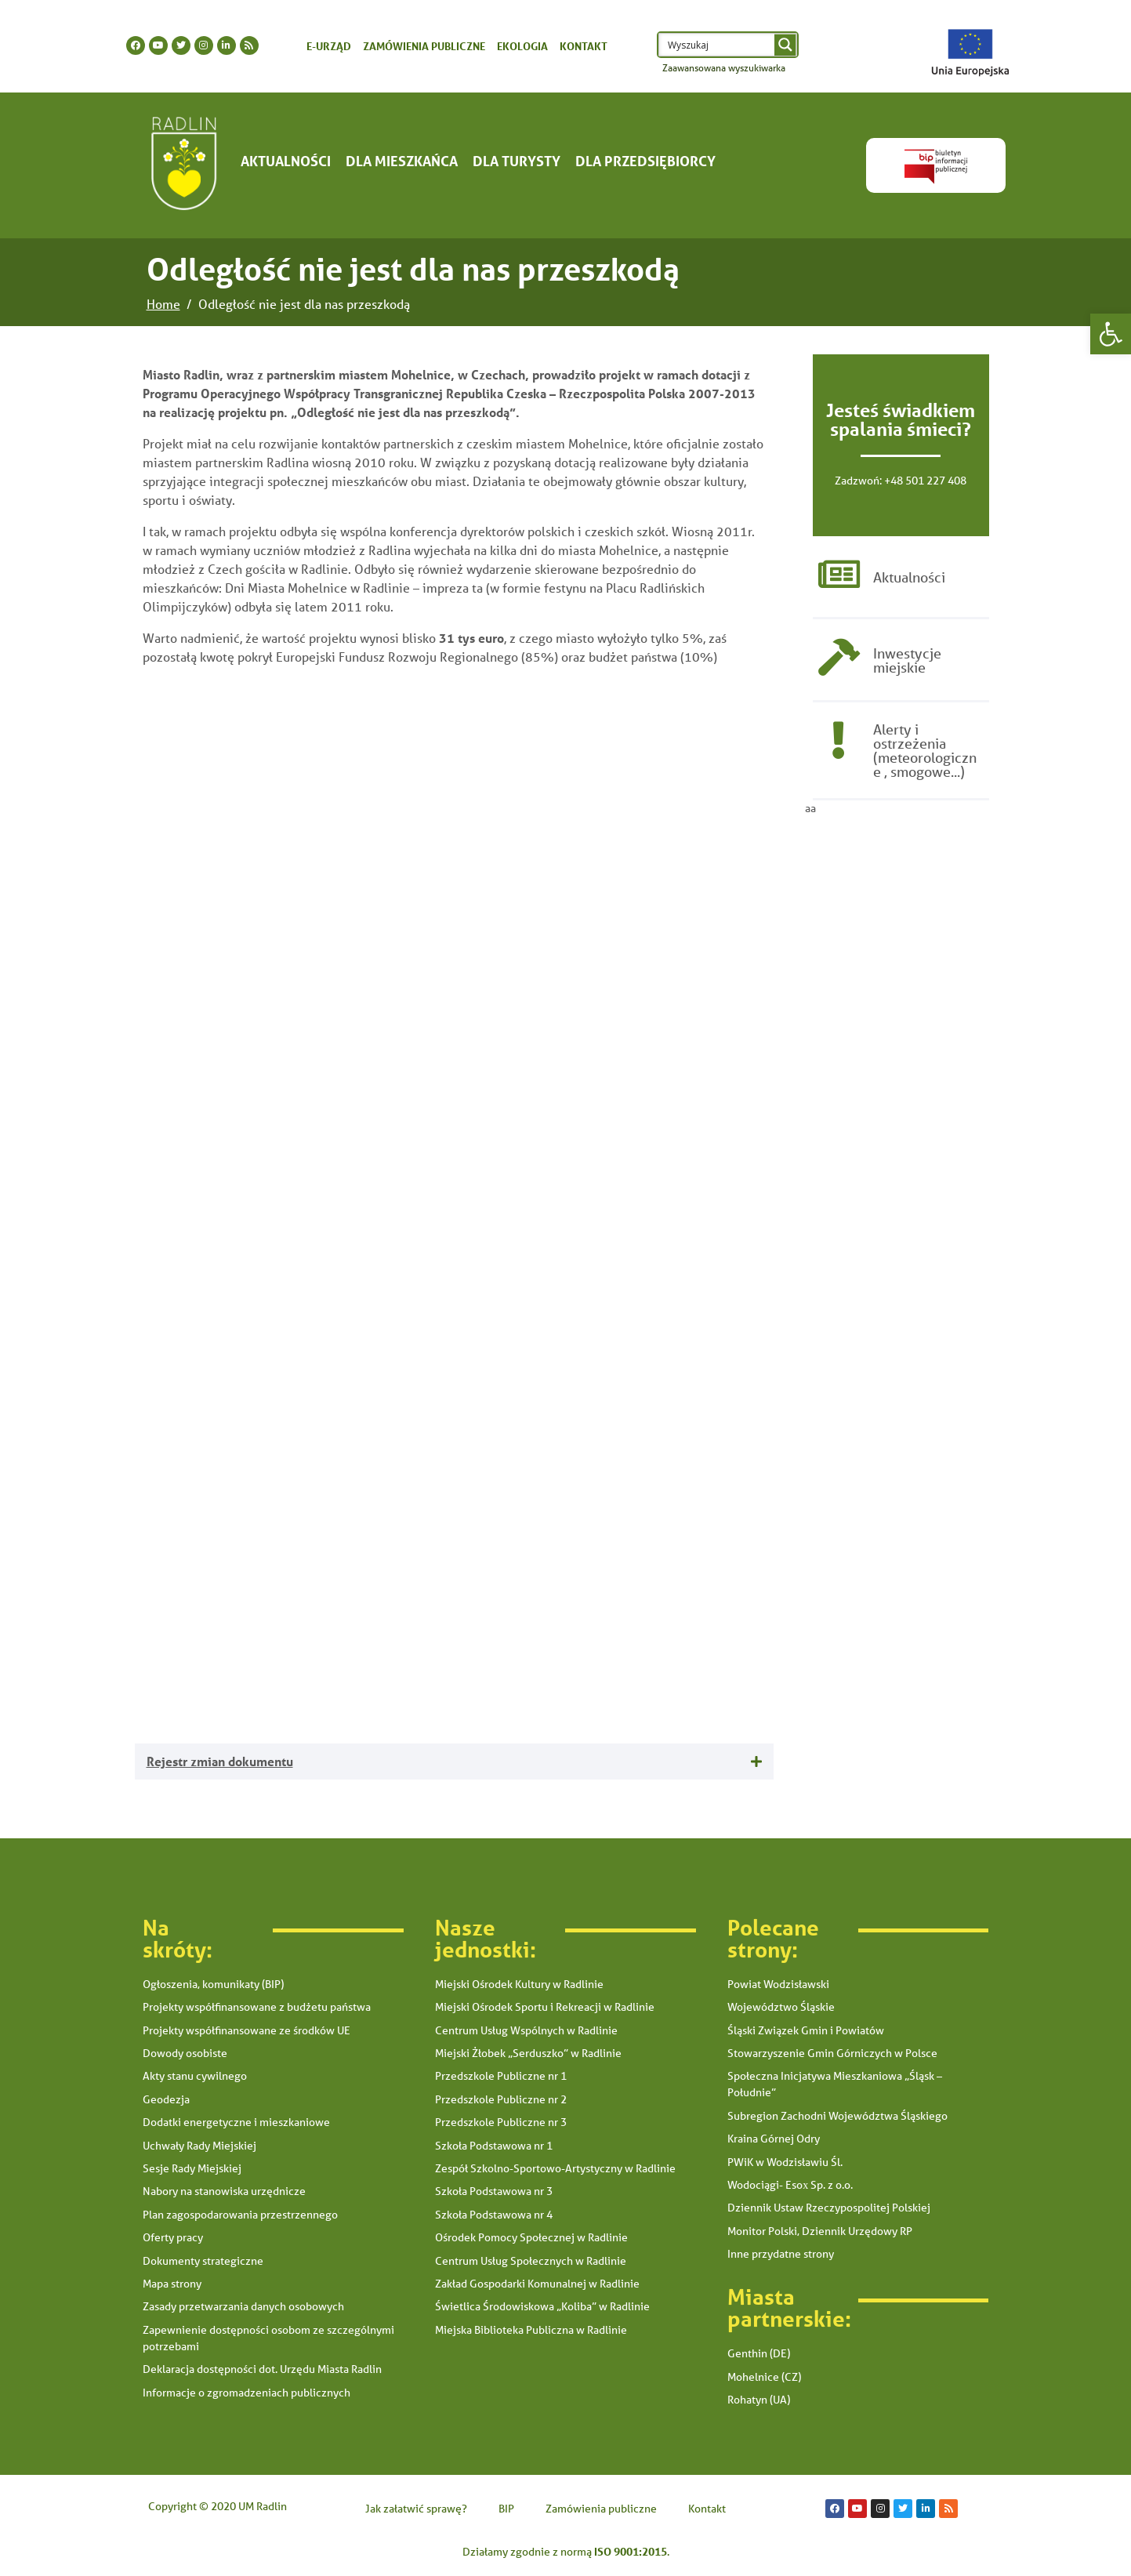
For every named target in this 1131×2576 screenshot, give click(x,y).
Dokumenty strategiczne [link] (203, 2261)
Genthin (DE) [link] (758, 2353)
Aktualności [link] (286, 160)
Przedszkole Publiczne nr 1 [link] (501, 2076)
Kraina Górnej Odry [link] (773, 2139)
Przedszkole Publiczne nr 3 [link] (501, 2122)
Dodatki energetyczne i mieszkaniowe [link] (236, 2122)
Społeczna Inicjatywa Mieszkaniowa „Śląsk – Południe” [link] (834, 2084)
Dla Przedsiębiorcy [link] (645, 160)
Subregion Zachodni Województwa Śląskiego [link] (837, 2116)
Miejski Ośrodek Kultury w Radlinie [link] (519, 1984)
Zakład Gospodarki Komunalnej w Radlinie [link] (537, 2284)
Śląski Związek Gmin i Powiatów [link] (805, 2030)
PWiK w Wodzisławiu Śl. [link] (785, 2162)
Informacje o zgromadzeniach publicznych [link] (246, 2393)
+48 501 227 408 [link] (925, 480)
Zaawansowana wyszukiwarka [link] (723, 67)
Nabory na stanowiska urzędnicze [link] (224, 2191)
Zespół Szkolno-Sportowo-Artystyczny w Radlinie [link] (555, 2168)
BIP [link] (506, 2509)
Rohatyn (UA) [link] (758, 2400)
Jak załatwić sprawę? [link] (416, 2509)
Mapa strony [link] (172, 2284)
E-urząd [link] (328, 45)
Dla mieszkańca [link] (402, 160)
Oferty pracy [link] (173, 2237)
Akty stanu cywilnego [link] (195, 2076)
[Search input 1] (717, 44)
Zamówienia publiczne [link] (424, 45)
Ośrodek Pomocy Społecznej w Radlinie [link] (531, 2237)
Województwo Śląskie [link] (781, 2007)
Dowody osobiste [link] (185, 2053)
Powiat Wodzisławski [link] (778, 1984)
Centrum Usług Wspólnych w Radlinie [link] (526, 2030)
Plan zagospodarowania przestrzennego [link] (240, 2215)
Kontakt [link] (583, 45)
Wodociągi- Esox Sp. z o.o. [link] (790, 2185)
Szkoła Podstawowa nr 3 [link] (494, 2191)
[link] (1110, 334)
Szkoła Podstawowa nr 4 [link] (494, 2215)
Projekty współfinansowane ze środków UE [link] (246, 2030)
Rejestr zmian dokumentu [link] (220, 1761)
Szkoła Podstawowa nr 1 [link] (494, 2146)
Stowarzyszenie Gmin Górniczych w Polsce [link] (832, 2053)
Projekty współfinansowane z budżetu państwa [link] (257, 2007)
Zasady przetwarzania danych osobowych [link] (243, 2306)
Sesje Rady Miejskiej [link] (192, 2168)
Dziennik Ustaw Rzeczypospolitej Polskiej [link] (828, 2207)
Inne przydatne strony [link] (780, 2254)
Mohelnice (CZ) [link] (764, 2377)
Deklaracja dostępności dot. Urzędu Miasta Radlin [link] (262, 2369)
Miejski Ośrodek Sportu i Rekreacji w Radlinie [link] (544, 2007)
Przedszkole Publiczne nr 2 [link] (501, 2099)
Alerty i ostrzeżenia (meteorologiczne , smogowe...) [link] (925, 755)
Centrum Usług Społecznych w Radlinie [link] (530, 2261)
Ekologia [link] (522, 45)
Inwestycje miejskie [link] (907, 663)
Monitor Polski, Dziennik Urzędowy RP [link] (819, 2231)
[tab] (454, 1761)
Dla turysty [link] (516, 160)
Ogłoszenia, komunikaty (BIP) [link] (213, 1984)
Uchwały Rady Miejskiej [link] (199, 2146)
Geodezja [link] (166, 2099)
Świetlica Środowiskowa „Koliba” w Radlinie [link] (542, 2306)
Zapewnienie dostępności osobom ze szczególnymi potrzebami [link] (268, 2338)
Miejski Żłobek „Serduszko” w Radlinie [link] (528, 2053)
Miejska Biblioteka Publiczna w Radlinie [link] (531, 2330)
